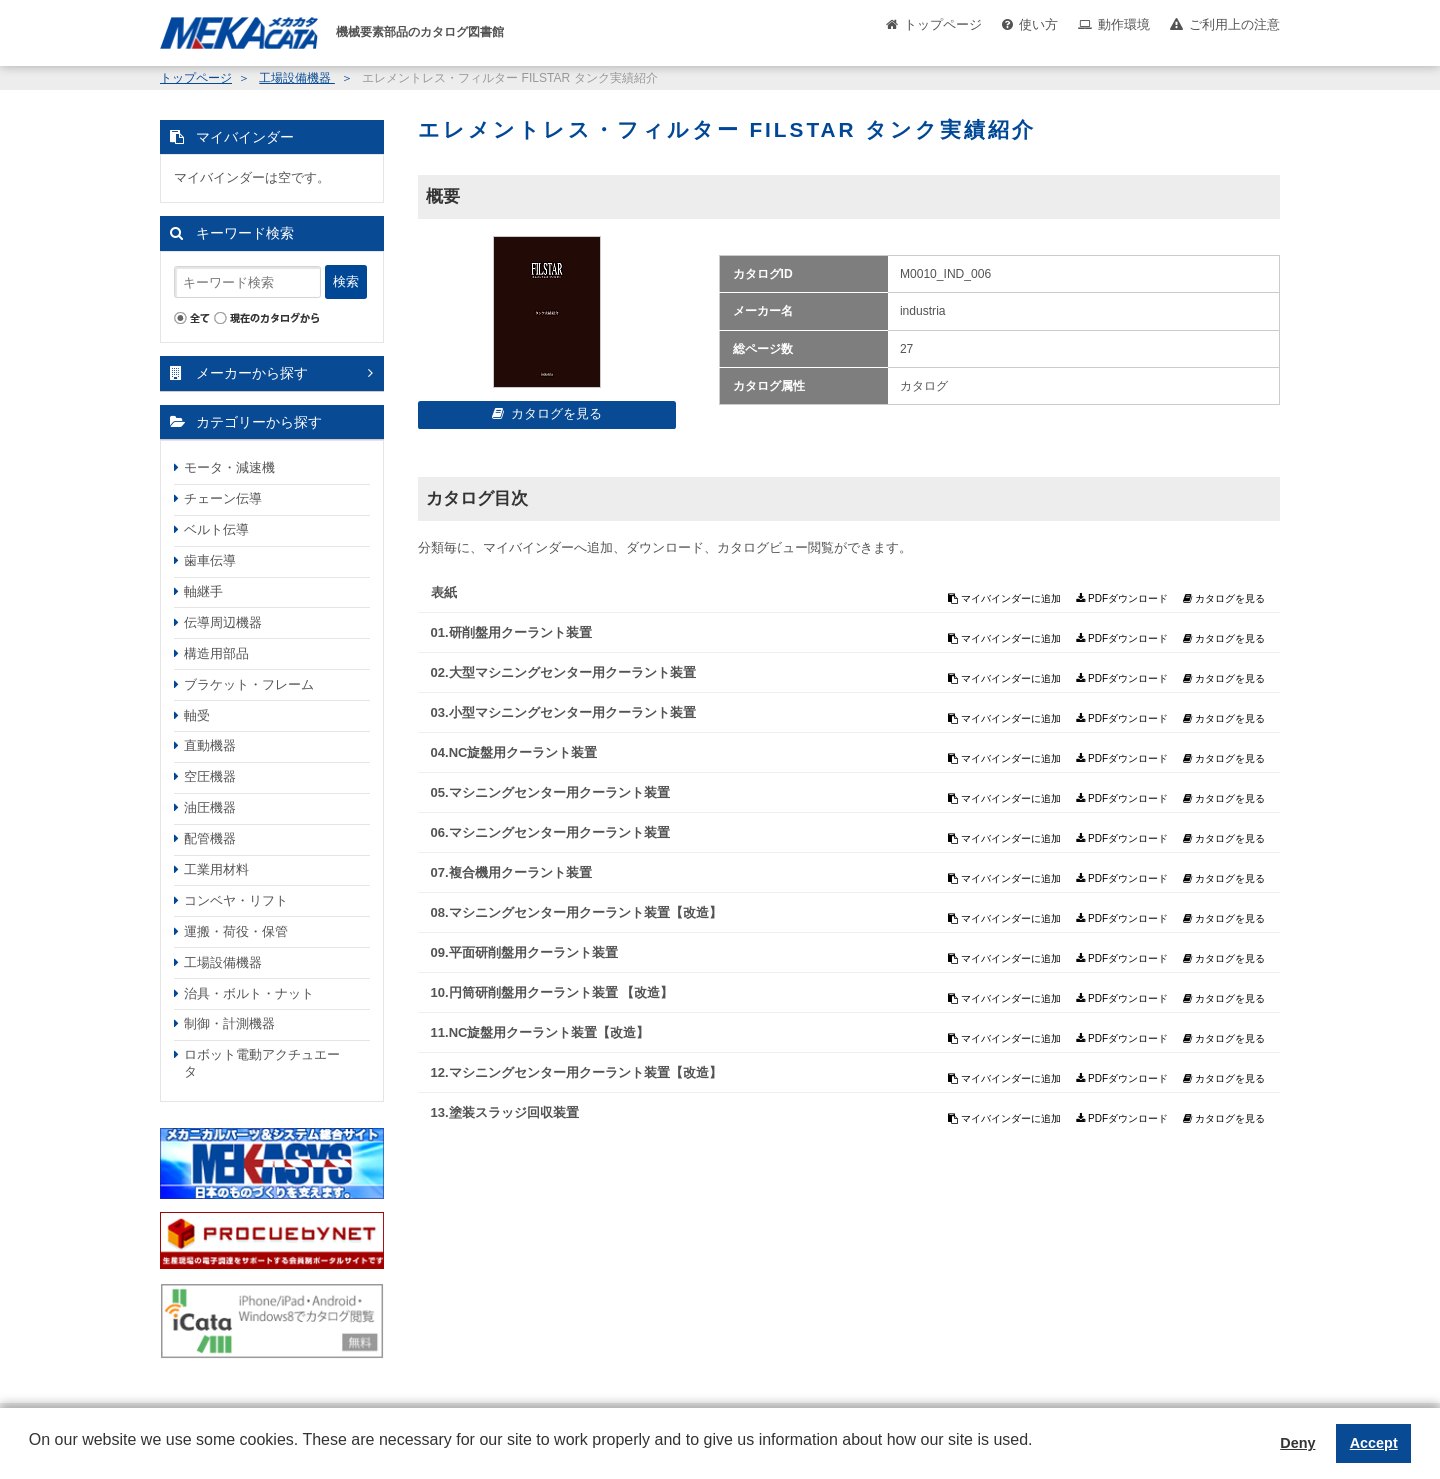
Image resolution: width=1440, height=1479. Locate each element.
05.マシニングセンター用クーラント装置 (550, 792)
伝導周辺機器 (223, 622)
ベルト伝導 (216, 529)
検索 (346, 281)
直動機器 (210, 745)
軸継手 (203, 591)
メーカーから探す (252, 373)
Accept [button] (1374, 1443)
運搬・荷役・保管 (236, 931)
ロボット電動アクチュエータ (262, 1063)
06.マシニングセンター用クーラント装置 (550, 832)
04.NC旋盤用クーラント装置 (514, 752)
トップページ (943, 24)
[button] (32, 1455)
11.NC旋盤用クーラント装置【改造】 (540, 1032)
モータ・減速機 (229, 467)
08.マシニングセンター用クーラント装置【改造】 (576, 912)
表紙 (444, 592)
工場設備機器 (296, 78)
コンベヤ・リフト (236, 900)
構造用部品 (216, 653)
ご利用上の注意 (1234, 24)
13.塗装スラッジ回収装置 (505, 1112)
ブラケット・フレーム (249, 684)
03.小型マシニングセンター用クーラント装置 (563, 712)
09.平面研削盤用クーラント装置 (524, 952)
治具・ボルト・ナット (249, 993)
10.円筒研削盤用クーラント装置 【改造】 (552, 992)
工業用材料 (216, 869)
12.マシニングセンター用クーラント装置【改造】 (576, 1072)
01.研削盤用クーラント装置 (511, 632)
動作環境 (1124, 24)
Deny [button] (1297, 1443)
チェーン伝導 (223, 498)
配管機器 (210, 838)
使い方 (1038, 24)
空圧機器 (210, 776)
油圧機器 (210, 807)
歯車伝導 (210, 560)
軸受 (197, 715)
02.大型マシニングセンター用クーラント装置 (563, 672)
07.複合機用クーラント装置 (511, 872)
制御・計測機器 (229, 1023)
